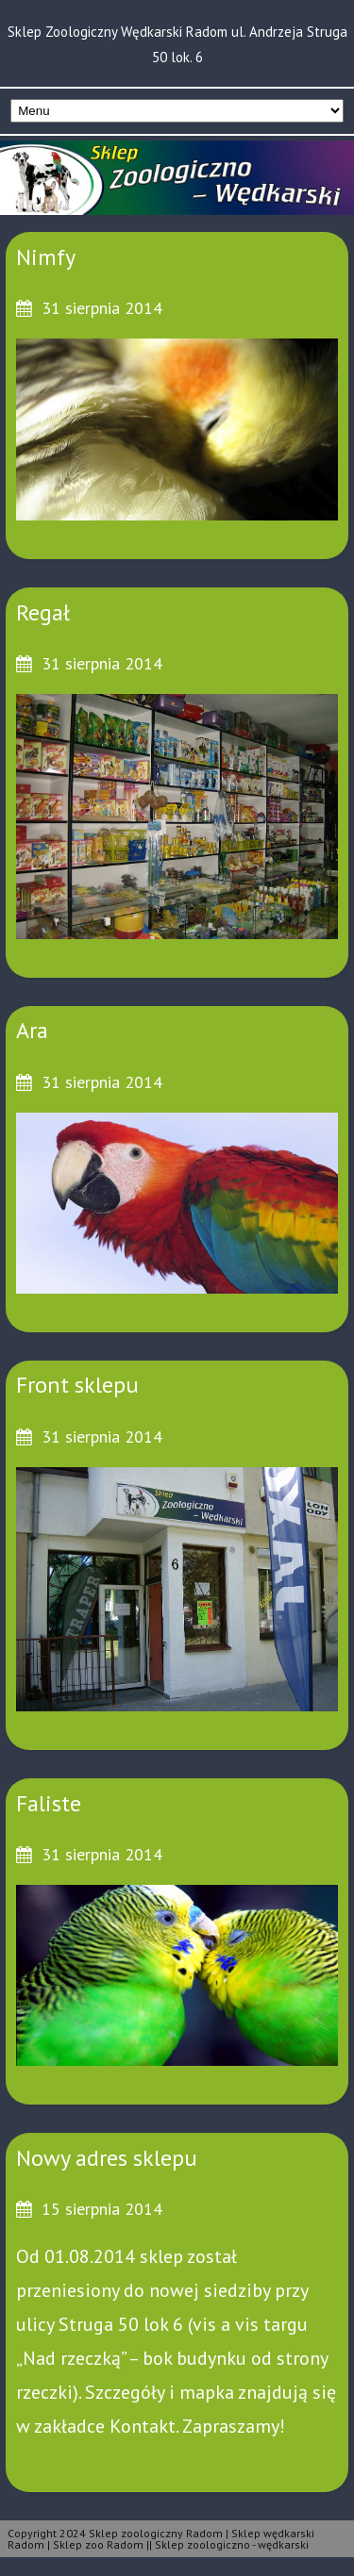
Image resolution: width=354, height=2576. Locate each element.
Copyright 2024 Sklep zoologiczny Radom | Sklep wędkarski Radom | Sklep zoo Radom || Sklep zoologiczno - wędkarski (161, 2538)
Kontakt (143, 2426)
